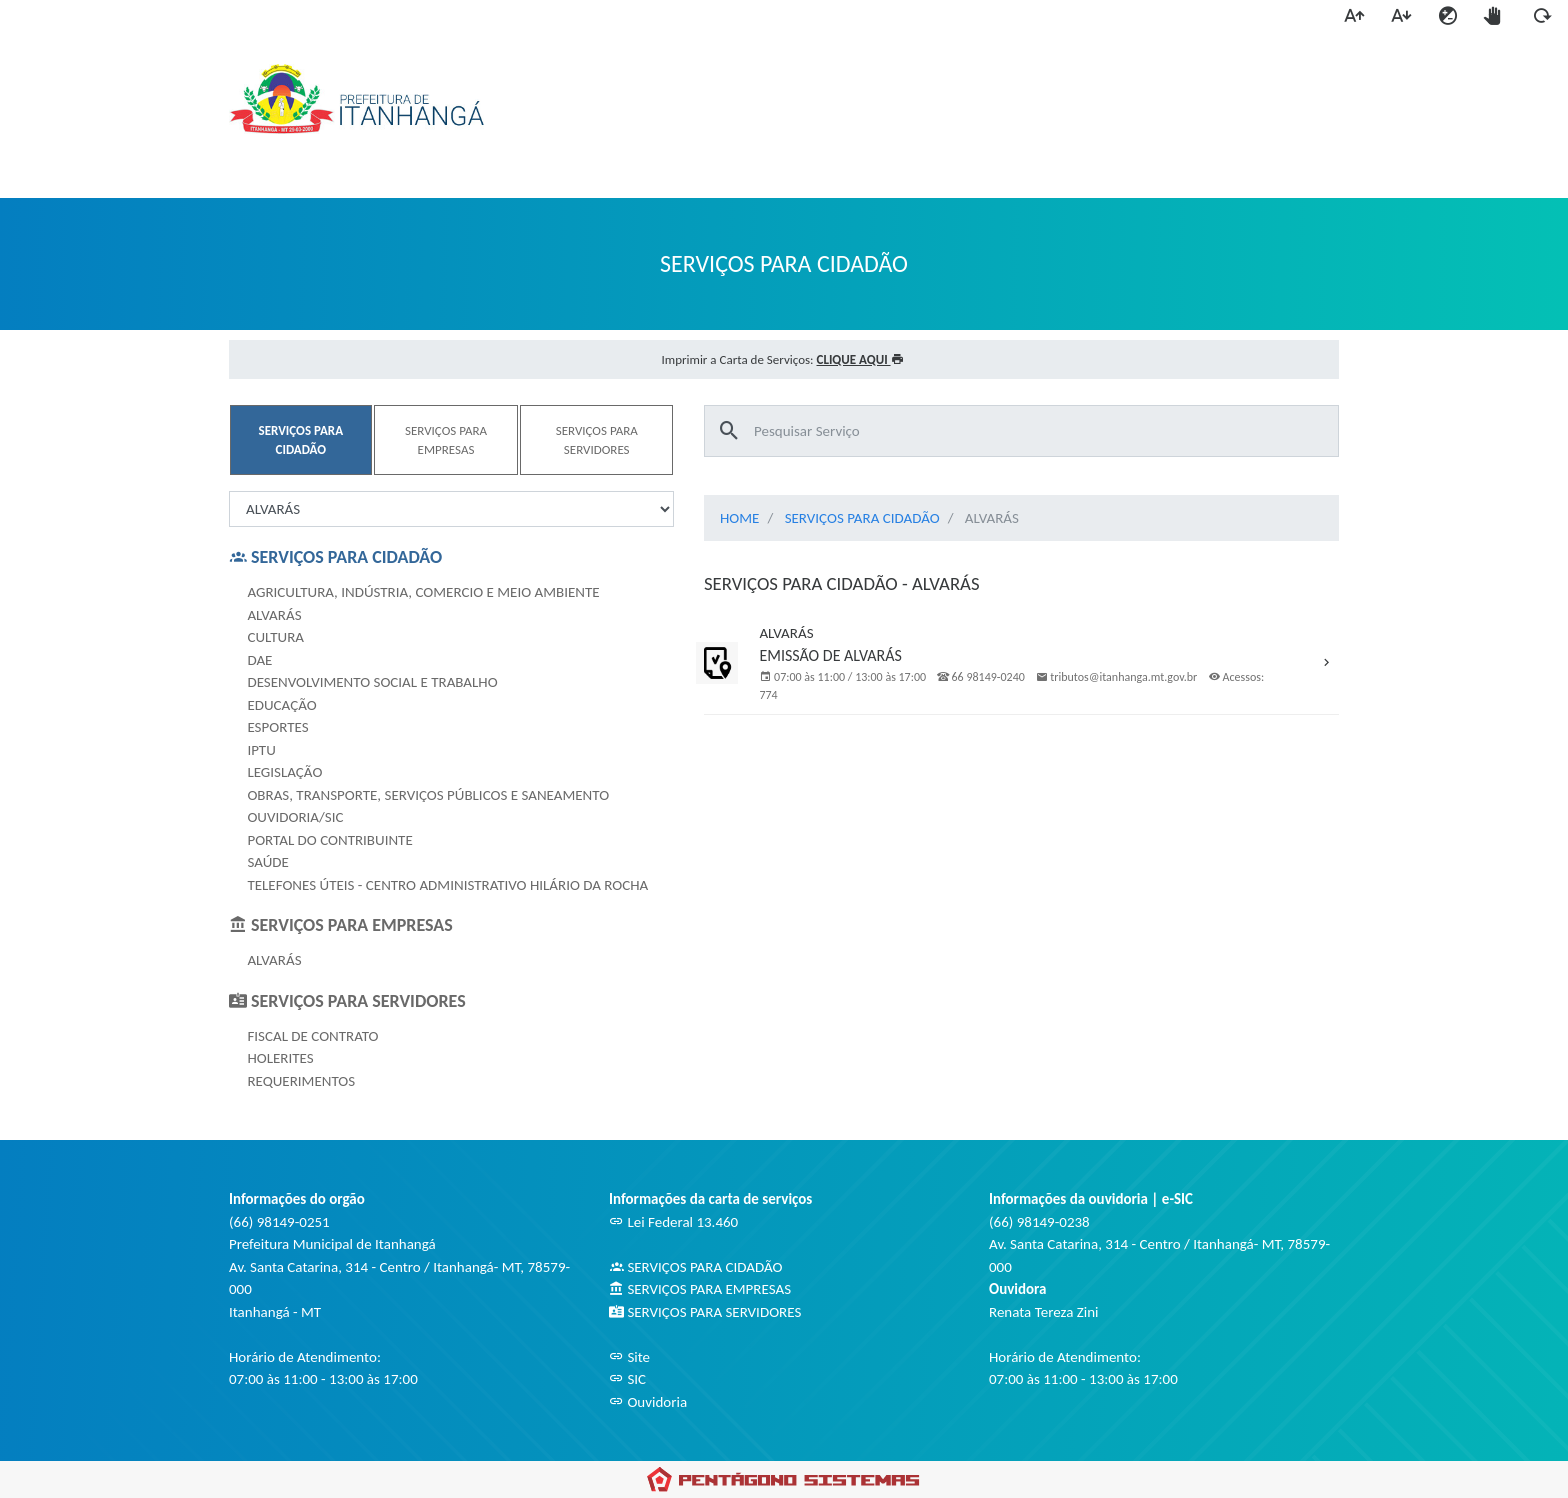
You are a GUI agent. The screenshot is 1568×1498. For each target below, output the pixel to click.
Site (629, 1357)
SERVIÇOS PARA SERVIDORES (705, 1312)
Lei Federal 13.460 (673, 1222)
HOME (739, 518)
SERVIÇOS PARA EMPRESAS (700, 1289)
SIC (627, 1379)
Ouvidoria (648, 1402)
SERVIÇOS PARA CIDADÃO (862, 518)
